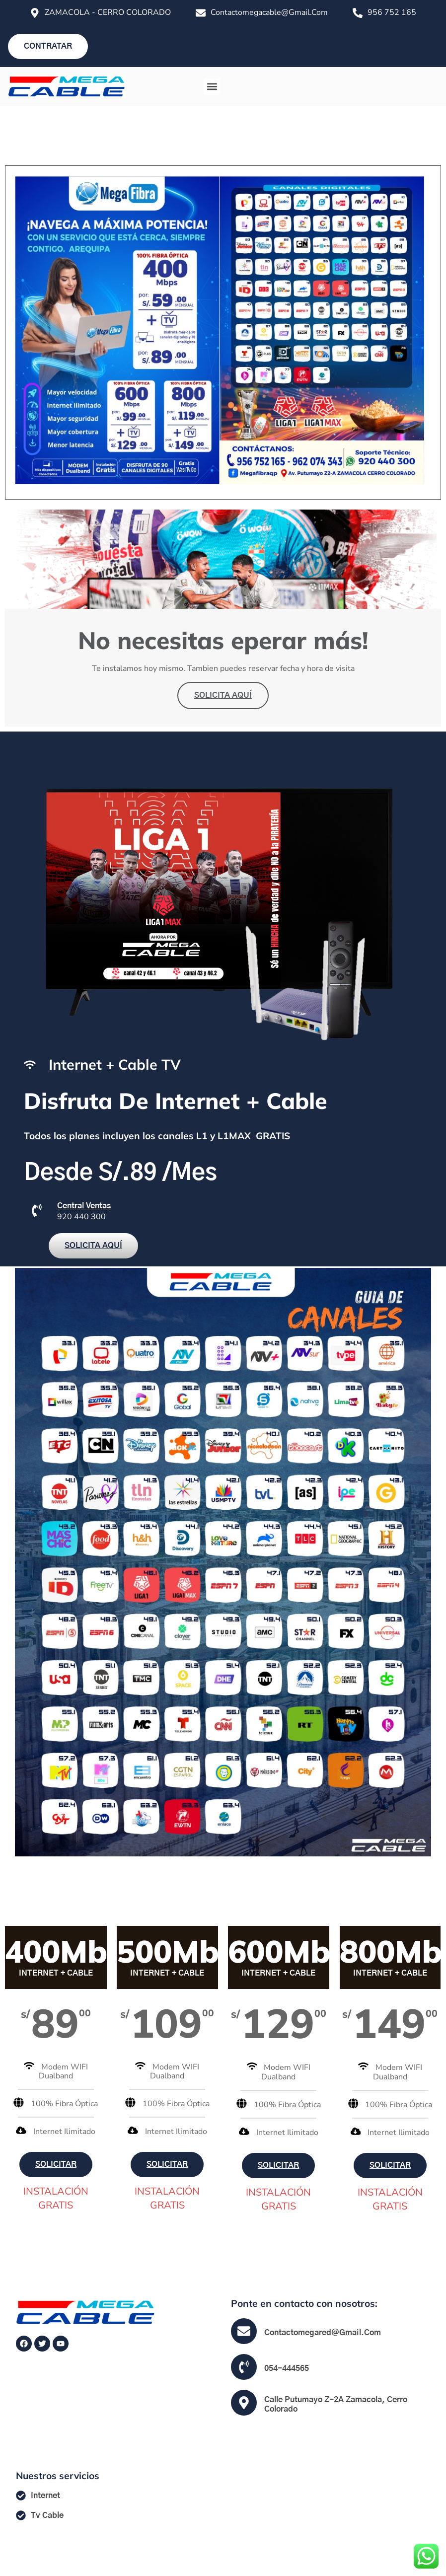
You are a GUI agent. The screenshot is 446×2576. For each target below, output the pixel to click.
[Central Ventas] (37, 1210)
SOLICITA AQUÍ (223, 695)
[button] (212, 86)
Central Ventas (84, 1206)
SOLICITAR (55, 2164)
